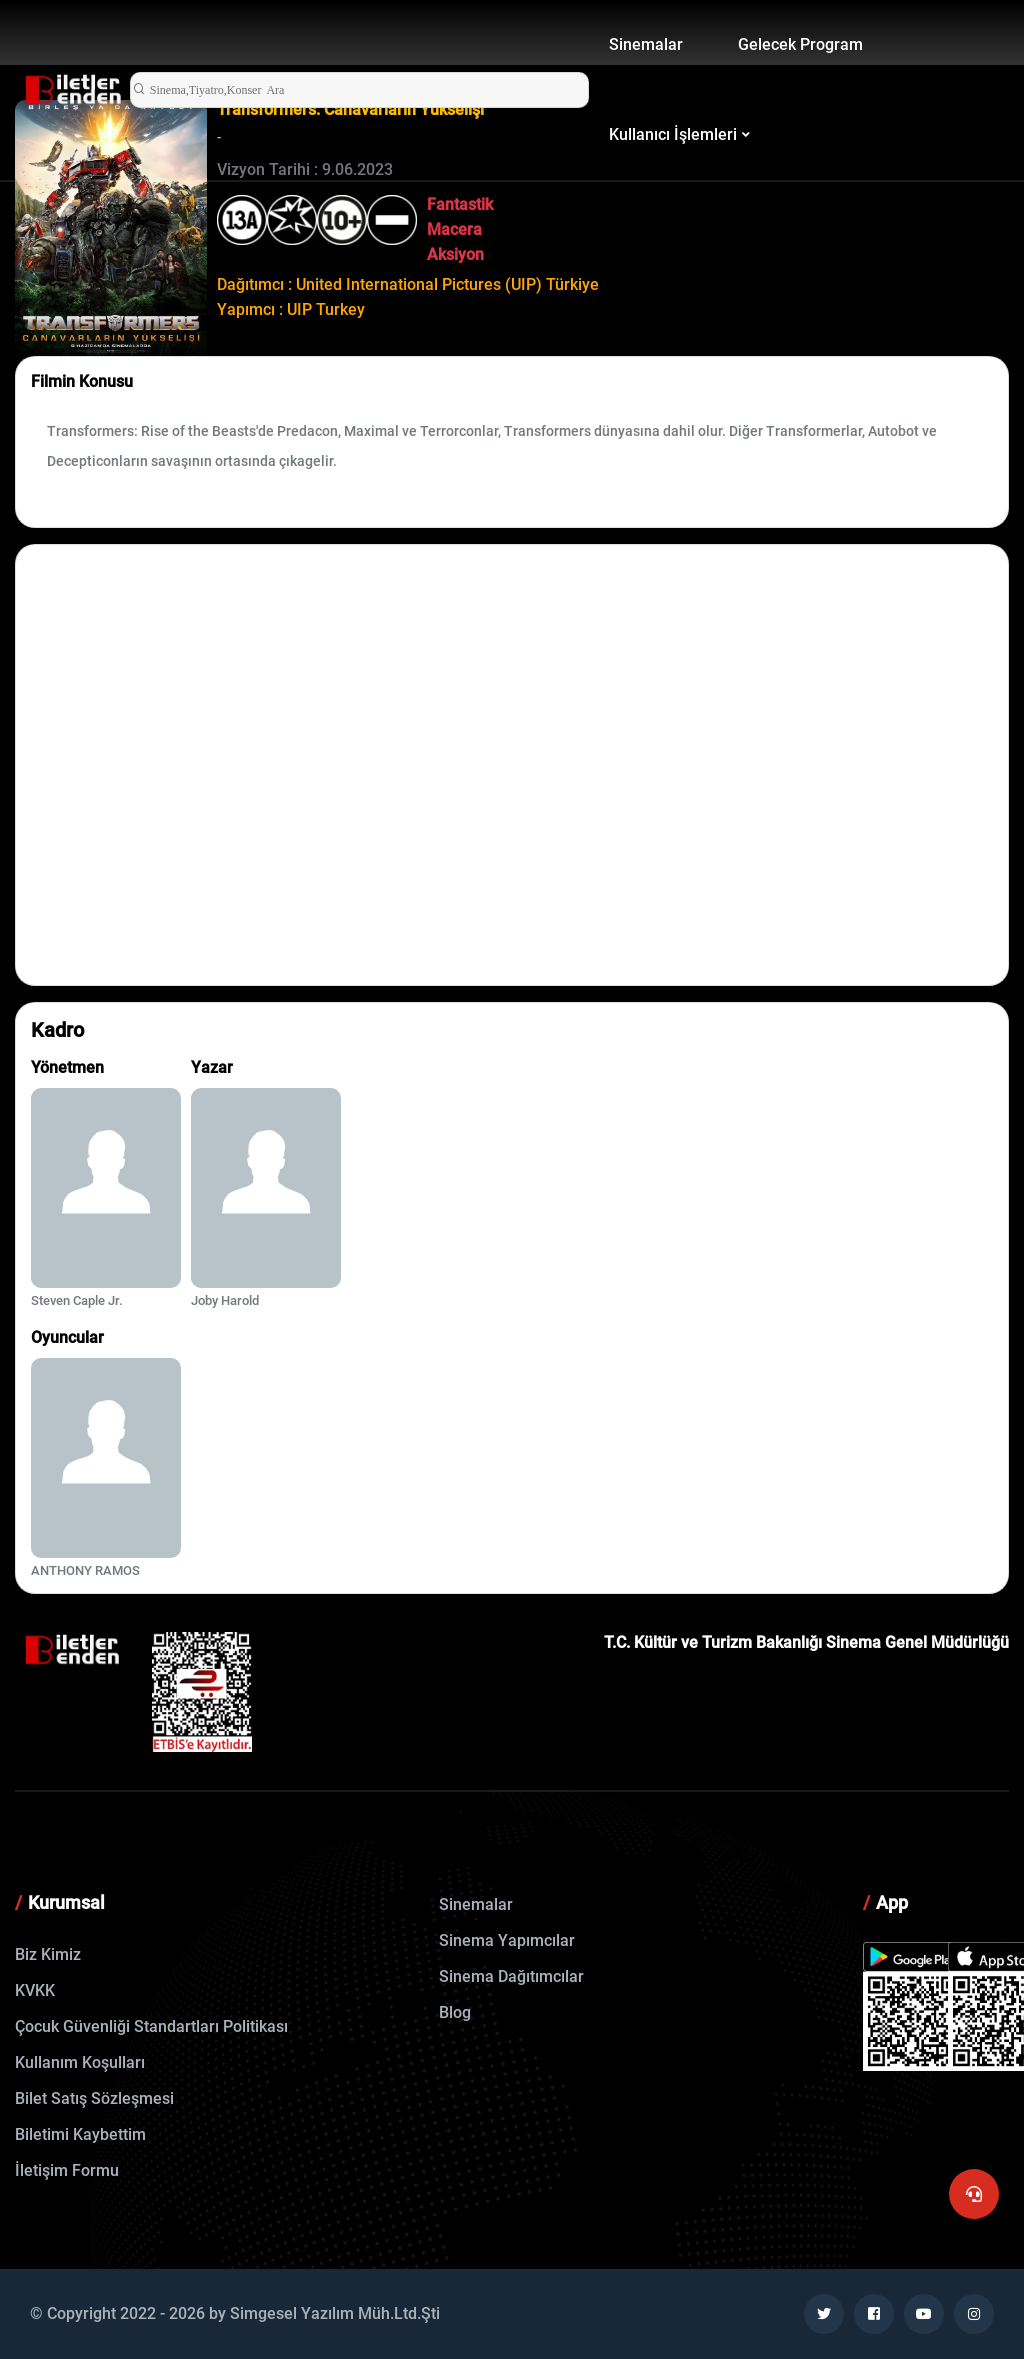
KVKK (35, 1990)
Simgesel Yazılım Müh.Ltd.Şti (335, 2313)
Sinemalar (646, 44)
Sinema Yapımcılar (507, 1940)
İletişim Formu (67, 2170)
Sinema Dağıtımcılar (511, 1976)
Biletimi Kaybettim (80, 2134)
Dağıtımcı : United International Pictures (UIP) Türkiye (408, 284)
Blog (455, 2012)
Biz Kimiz (48, 1954)
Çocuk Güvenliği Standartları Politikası (151, 2026)
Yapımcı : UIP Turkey (291, 309)
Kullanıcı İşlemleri (673, 134)
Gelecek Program (800, 44)
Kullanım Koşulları (80, 2062)
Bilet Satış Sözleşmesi (94, 2098)
